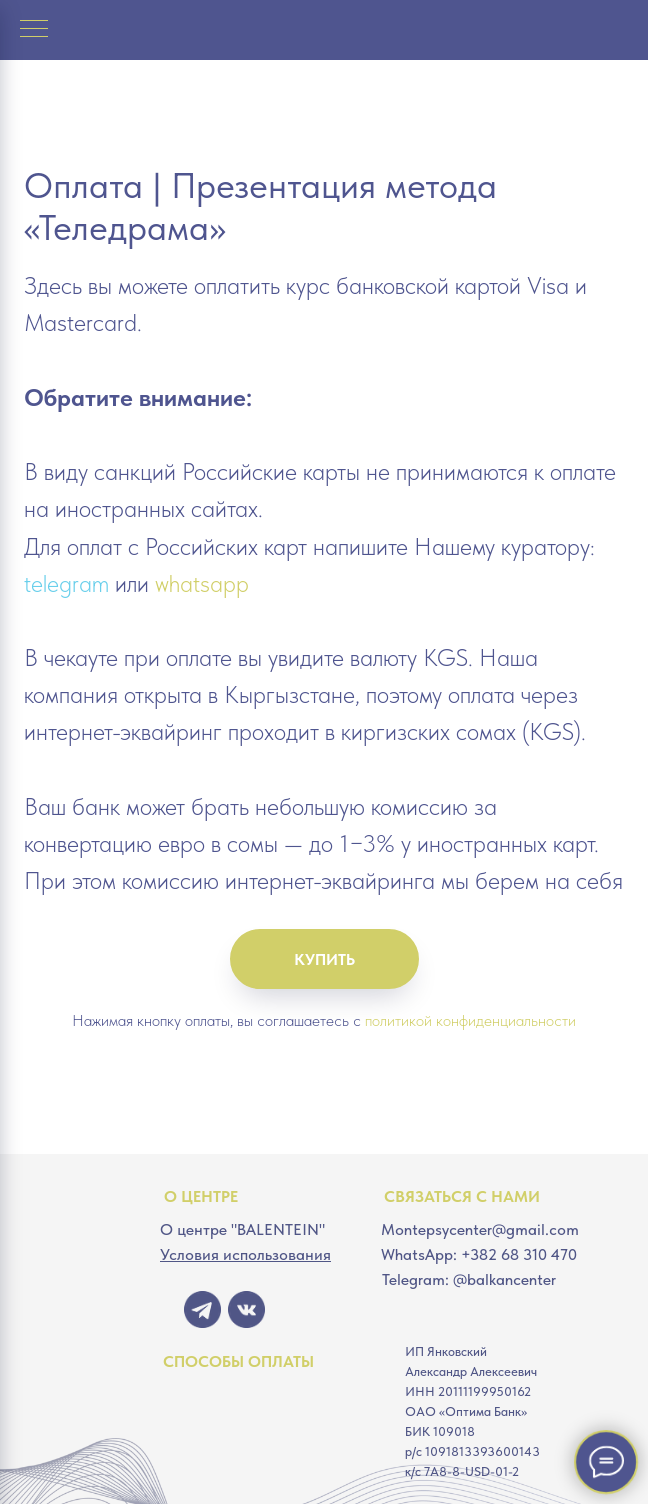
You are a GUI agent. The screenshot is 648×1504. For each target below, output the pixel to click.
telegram (66, 583)
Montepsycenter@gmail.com (480, 1229)
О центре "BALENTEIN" (242, 1229)
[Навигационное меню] (34, 30)
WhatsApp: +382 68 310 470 (479, 1254)
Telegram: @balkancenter (469, 1279)
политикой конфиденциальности (470, 1020)
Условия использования (245, 1254)
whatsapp (202, 583)
